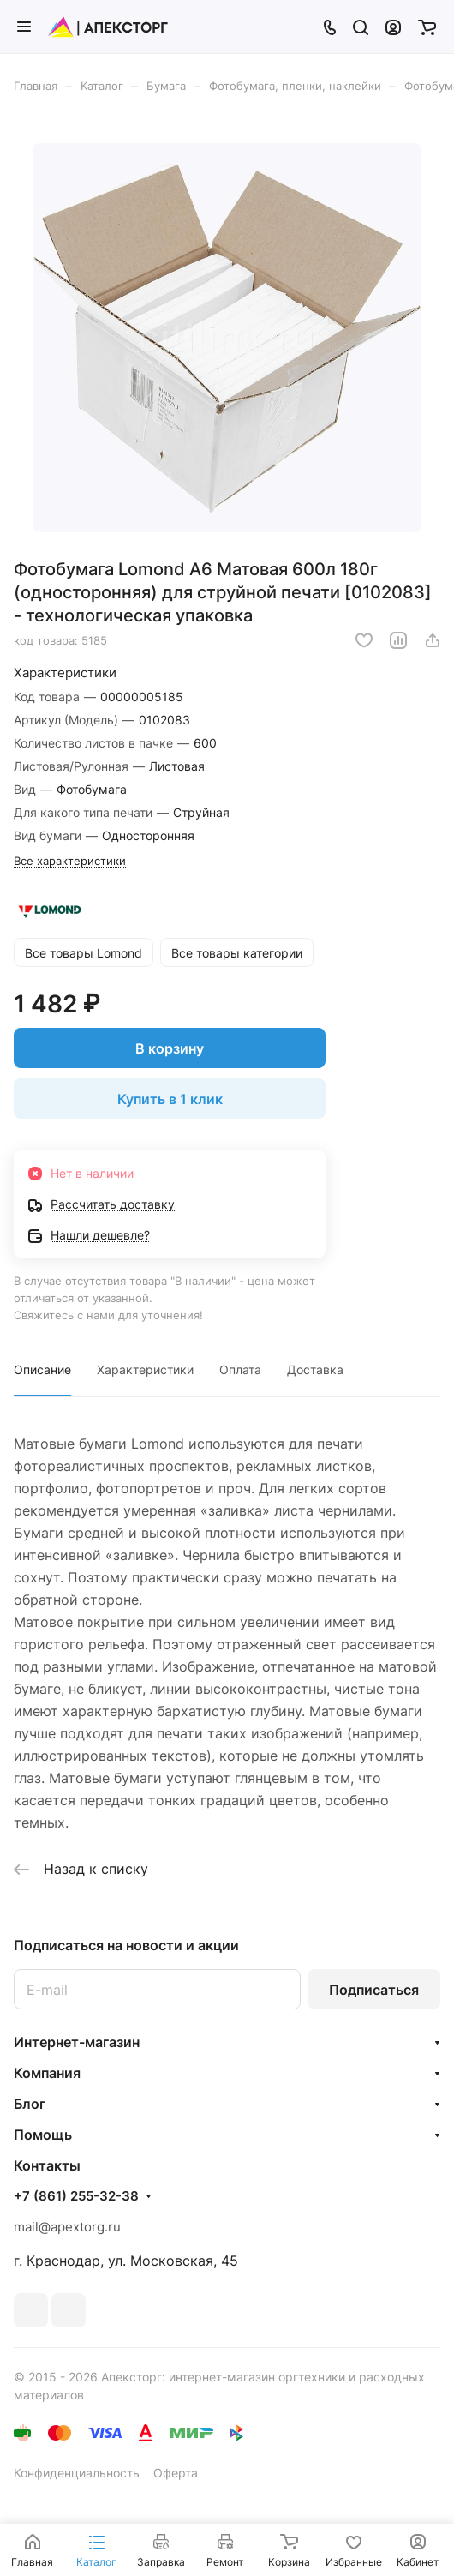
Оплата (240, 1369)
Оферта (175, 2472)
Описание (42, 1369)
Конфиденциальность (77, 2472)
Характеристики (145, 1369)
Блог (29, 2103)
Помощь (43, 2134)
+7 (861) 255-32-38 (76, 2196)
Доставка (315, 1369)
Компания (47, 2072)
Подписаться (374, 1989)
